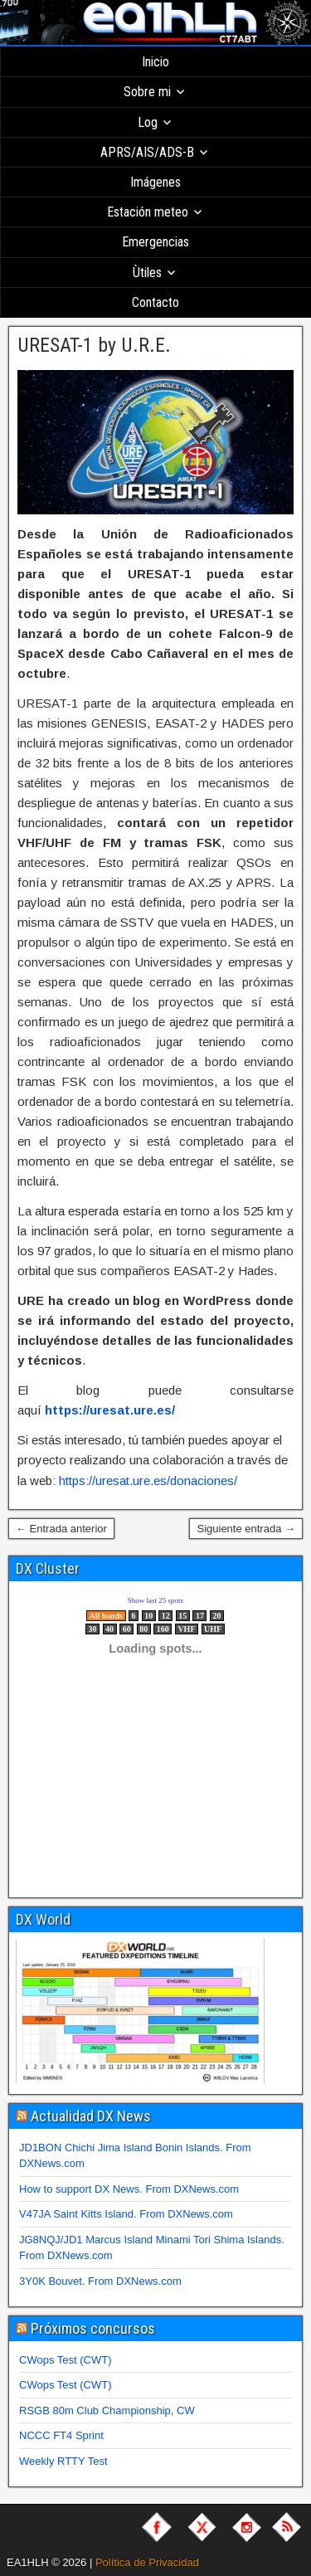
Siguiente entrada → (246, 1528)
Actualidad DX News (91, 2116)
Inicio (155, 62)
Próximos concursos (93, 2328)
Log (148, 122)
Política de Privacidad (147, 2562)
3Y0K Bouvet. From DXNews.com (100, 2281)
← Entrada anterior (61, 1528)
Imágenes (155, 182)
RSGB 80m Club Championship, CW (107, 2410)
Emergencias (155, 242)
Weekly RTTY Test (63, 2461)
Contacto (155, 302)
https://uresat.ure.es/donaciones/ (148, 1480)
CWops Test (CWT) (65, 2360)
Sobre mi (147, 92)
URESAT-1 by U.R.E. (94, 345)
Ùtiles (147, 272)
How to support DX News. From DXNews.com (129, 2189)
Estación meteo (147, 212)
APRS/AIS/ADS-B (147, 152)
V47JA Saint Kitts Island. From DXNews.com (126, 2214)
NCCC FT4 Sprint (61, 2435)
